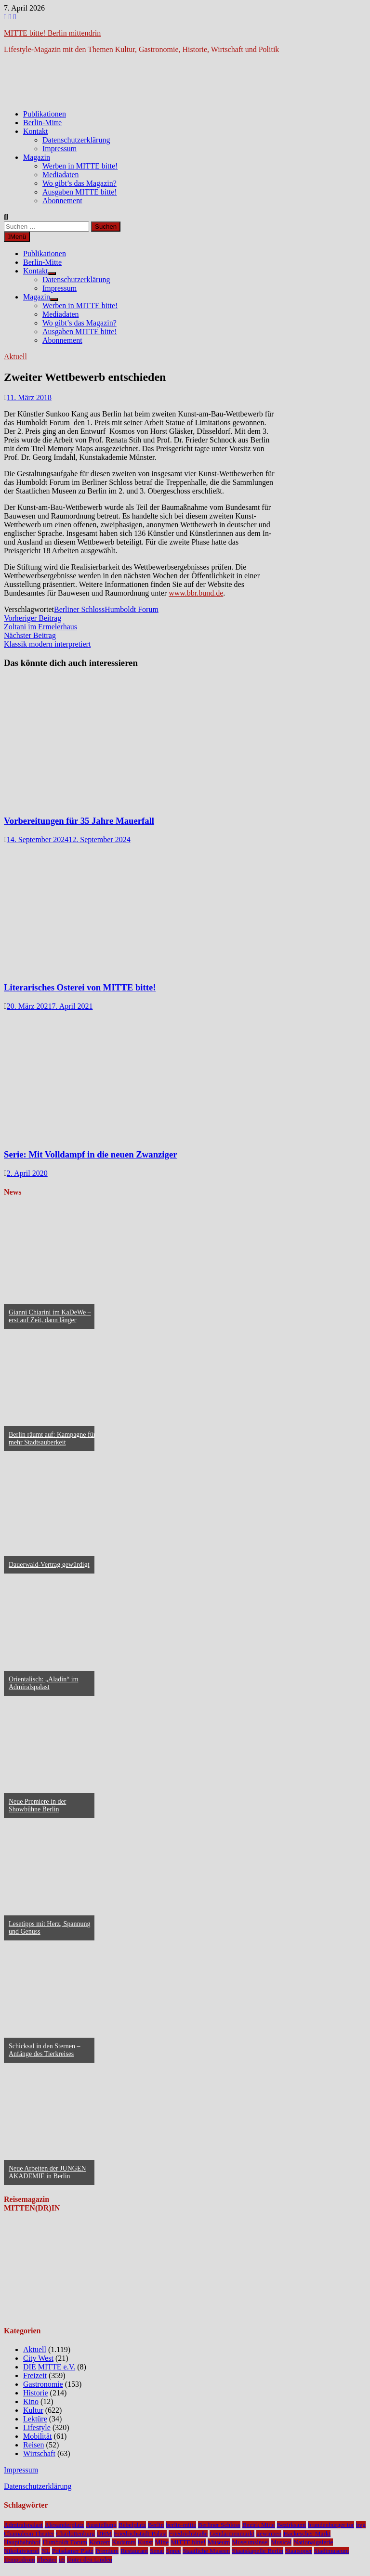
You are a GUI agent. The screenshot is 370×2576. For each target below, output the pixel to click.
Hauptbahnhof (22, 2542)
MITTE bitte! (188, 2542)
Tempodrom (19, 2559)
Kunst (145, 2542)
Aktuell (15, 356)
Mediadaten (60, 174)
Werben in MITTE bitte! (80, 166)
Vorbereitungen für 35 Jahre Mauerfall (79, 821)
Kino (31, 2401)
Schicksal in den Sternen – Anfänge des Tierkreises (44, 2050)
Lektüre (35, 2419)
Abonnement (62, 200)
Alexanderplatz (64, 2524)
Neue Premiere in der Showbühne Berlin (37, 1805)
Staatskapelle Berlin (257, 2550)
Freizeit (35, 2375)
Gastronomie (43, 2384)
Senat (157, 2550)
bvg (361, 2524)
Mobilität (37, 2436)
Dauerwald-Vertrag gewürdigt (49, 1564)
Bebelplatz (132, 2524)
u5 (62, 2559)
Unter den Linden (89, 2559)
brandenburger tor (331, 2524)
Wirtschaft (39, 2453)
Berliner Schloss (79, 609)
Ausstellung (101, 2524)
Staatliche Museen (206, 2550)
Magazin (36, 157)
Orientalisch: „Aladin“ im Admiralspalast (44, 1683)
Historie (35, 2393)
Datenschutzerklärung (76, 140)
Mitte (162, 2542)
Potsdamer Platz (72, 2550)
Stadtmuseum (331, 2550)
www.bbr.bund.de (196, 593)
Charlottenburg (75, 2533)
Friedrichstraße (188, 2533)
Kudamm (124, 2542)
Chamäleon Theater (29, 2533)
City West (38, 2358)
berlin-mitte (181, 2524)
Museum (219, 2542)
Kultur (33, 2410)
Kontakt (35, 131)
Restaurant (134, 2550)
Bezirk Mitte (258, 2524)
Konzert (99, 2542)
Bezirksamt (291, 2524)
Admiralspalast (23, 2524)
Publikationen (44, 114)
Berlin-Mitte (42, 122)
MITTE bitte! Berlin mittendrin (52, 33)
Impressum (59, 148)
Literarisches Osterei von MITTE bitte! (80, 987)
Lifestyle (37, 2427)
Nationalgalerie (313, 2542)
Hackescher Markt (306, 2533)
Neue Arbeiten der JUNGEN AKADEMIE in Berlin (47, 2172)
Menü (17, 236)
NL (45, 2550)
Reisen (33, 2445)
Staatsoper (298, 2550)
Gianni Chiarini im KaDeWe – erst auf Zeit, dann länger (50, 1316)
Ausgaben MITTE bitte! (79, 192)
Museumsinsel (250, 2542)
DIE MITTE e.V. (49, 2367)
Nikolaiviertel (22, 2550)
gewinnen (268, 2533)
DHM (104, 2533)
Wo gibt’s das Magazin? (79, 183)
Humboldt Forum (132, 609)
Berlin (156, 2524)
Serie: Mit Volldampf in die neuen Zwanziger (90, 1154)
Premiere (107, 2550)
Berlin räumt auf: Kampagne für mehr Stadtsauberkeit (52, 1438)
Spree (173, 2550)
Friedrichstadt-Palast (140, 2533)
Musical (281, 2542)
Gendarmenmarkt (232, 2533)
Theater (47, 2559)
